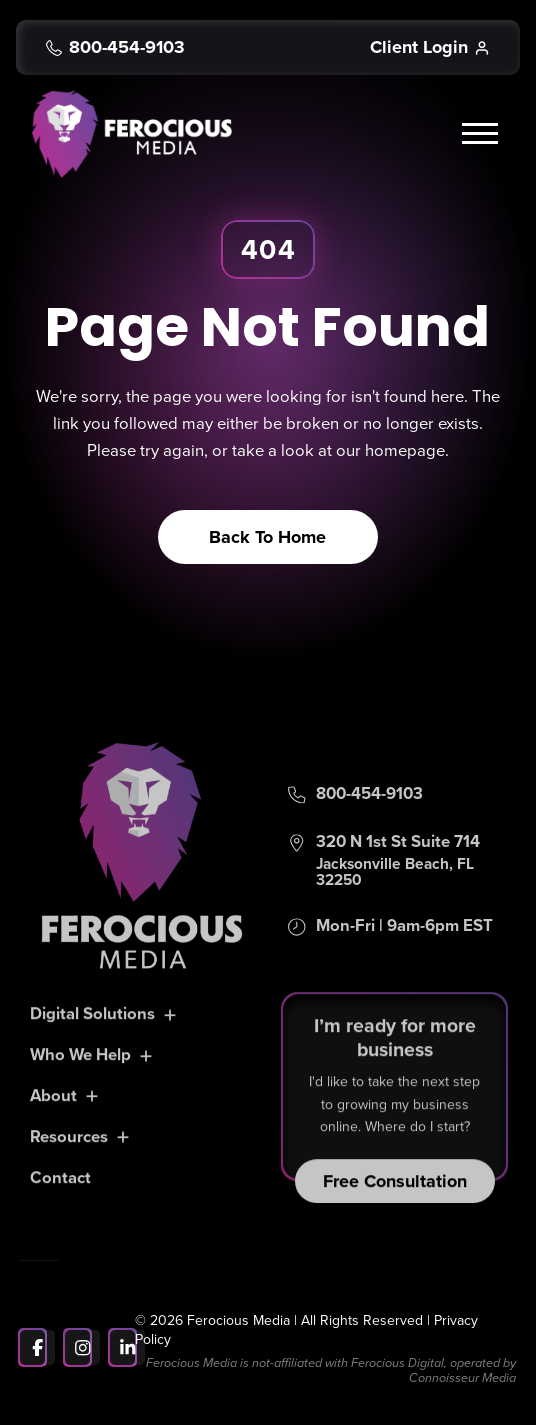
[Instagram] (82, 1347)
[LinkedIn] (127, 1347)
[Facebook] (37, 1347)
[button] (483, 134)
